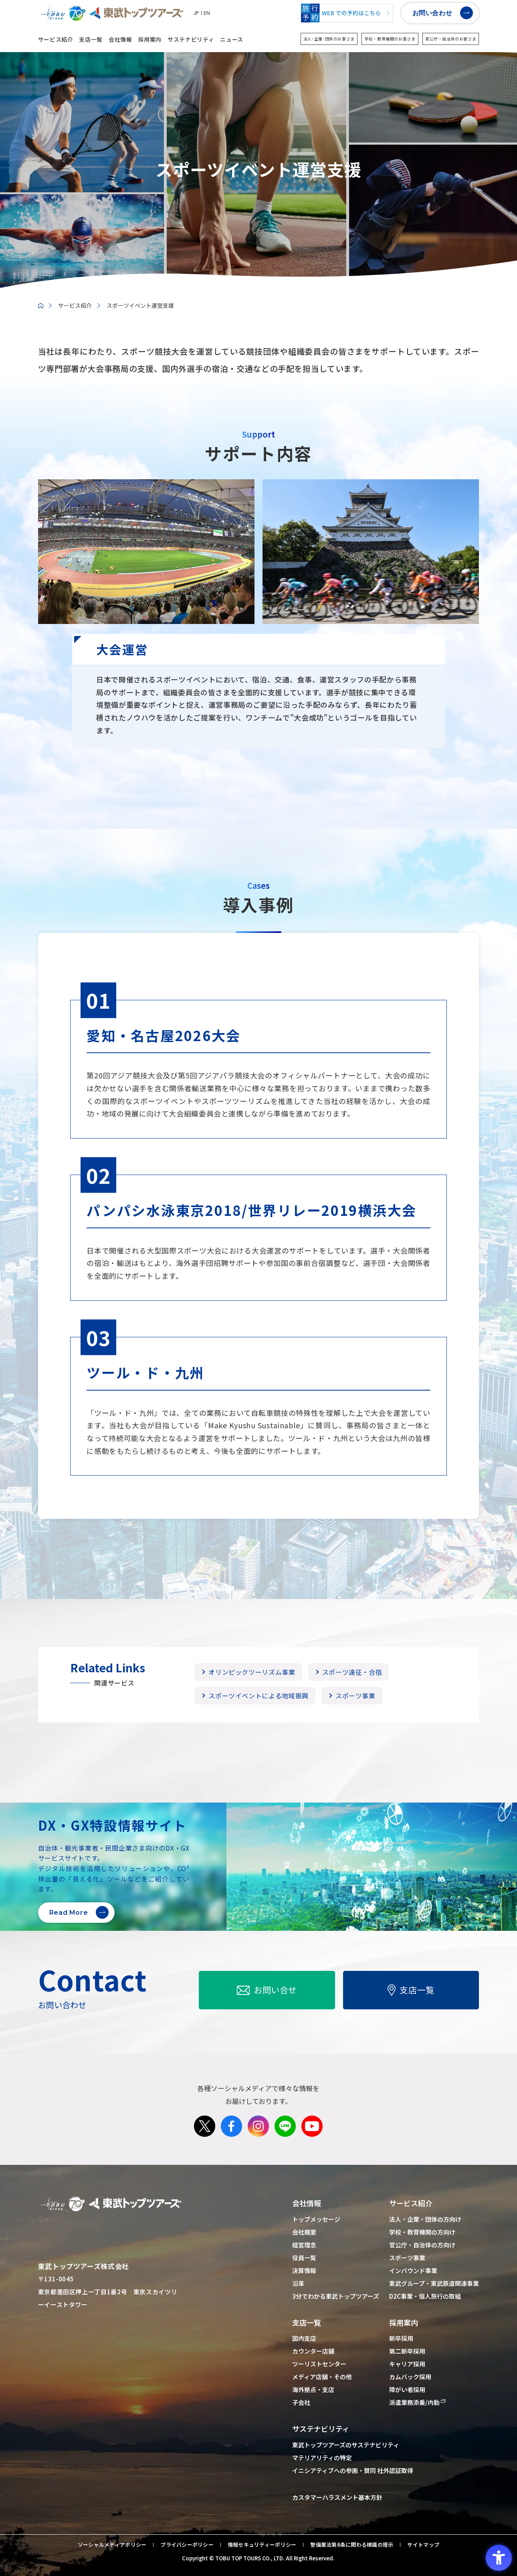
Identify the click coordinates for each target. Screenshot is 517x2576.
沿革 (298, 2283)
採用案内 (150, 39)
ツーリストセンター (319, 2364)
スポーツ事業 (407, 2257)
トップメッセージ (316, 2219)
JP (196, 13)
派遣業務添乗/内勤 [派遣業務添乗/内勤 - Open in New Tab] (414, 2402)
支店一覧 (91, 39)
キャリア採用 (407, 2364)
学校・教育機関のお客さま (390, 39)
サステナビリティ (191, 39)
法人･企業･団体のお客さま (329, 39)
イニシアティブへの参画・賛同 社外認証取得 (352, 2470)
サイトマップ (423, 2545)
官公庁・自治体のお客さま (451, 39)
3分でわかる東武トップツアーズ (335, 2296)
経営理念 (304, 2245)
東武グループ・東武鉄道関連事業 (434, 2283)
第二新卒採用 (407, 2351)
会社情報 (120, 39)
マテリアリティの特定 (322, 2457)
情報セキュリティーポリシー (262, 2545)
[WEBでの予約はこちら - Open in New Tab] (347, 13)
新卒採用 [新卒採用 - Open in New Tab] (401, 2338)
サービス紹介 (55, 39)
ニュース (231, 39)
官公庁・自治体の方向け (422, 2245)
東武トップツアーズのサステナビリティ (345, 2445)
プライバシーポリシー (187, 2545)
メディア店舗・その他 (322, 2376)
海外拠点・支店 (313, 2389)
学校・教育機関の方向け (422, 2232)
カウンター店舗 (313, 2351)
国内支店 (304, 2338)
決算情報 (304, 2270)
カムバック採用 (410, 2376)
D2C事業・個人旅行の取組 (425, 2296)
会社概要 (304, 2232)
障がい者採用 (407, 2389)
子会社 (301, 2402)
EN (207, 13)
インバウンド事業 (413, 2270)
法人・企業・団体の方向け (425, 2219)
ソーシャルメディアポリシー (112, 2545)
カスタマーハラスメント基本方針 (337, 2497)
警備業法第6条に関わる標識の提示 (351, 2545)
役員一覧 (304, 2257)
